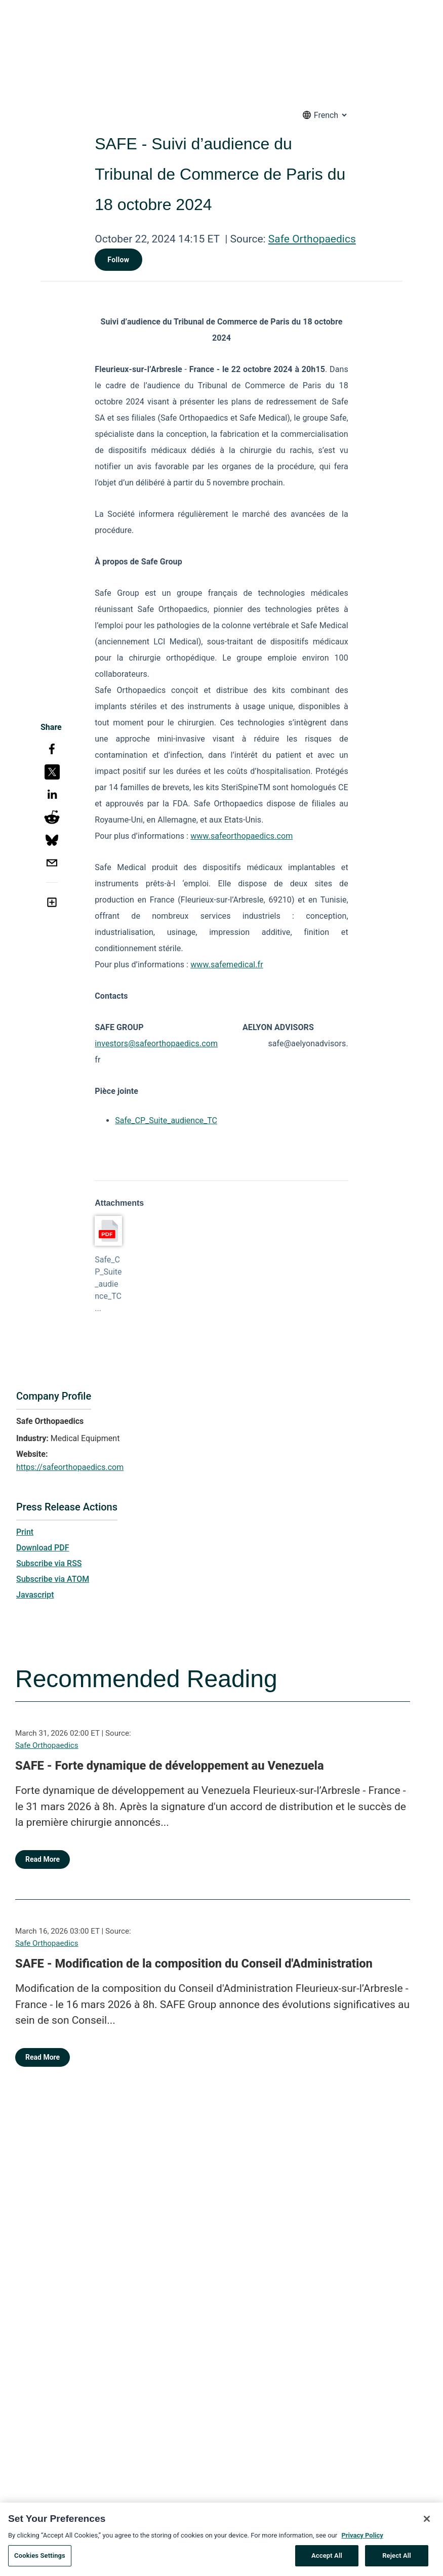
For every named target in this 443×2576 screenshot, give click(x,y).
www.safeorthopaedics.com (241, 836)
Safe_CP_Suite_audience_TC (166, 1120)
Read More (42, 1859)
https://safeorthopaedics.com (70, 1467)
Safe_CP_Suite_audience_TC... (108, 1284)
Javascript (35, 1595)
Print (24, 1532)
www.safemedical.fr (226, 964)
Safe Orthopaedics (312, 239)
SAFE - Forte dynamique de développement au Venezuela (169, 1766)
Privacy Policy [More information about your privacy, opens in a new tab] (362, 2550)
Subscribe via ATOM (52, 1579)
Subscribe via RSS (49, 1563)
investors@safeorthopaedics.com (156, 1043)
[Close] (427, 2534)
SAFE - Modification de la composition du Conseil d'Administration (194, 1963)
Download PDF (42, 1547)
